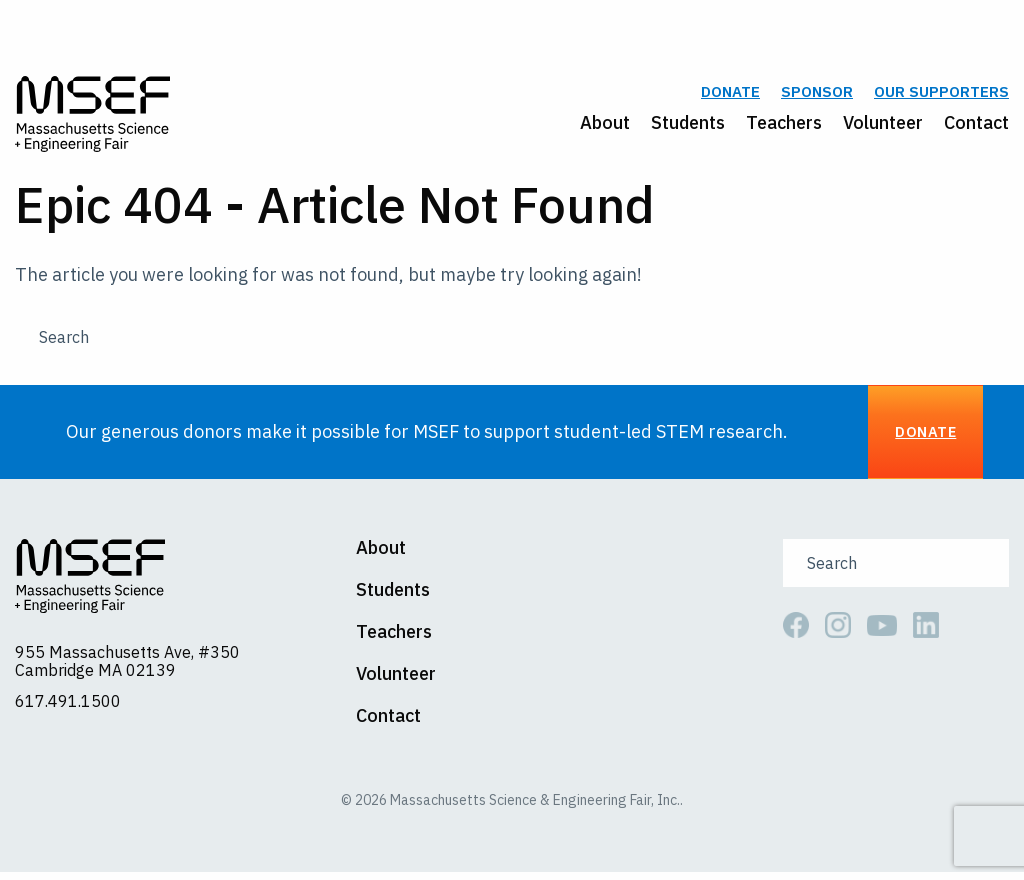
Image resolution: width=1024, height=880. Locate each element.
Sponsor (817, 96)
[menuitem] (594, 127)
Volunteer (883, 126)
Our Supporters (941, 96)
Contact (976, 126)
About (605, 126)
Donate (730, 96)
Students (688, 126)
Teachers (784, 126)
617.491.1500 (68, 709)
